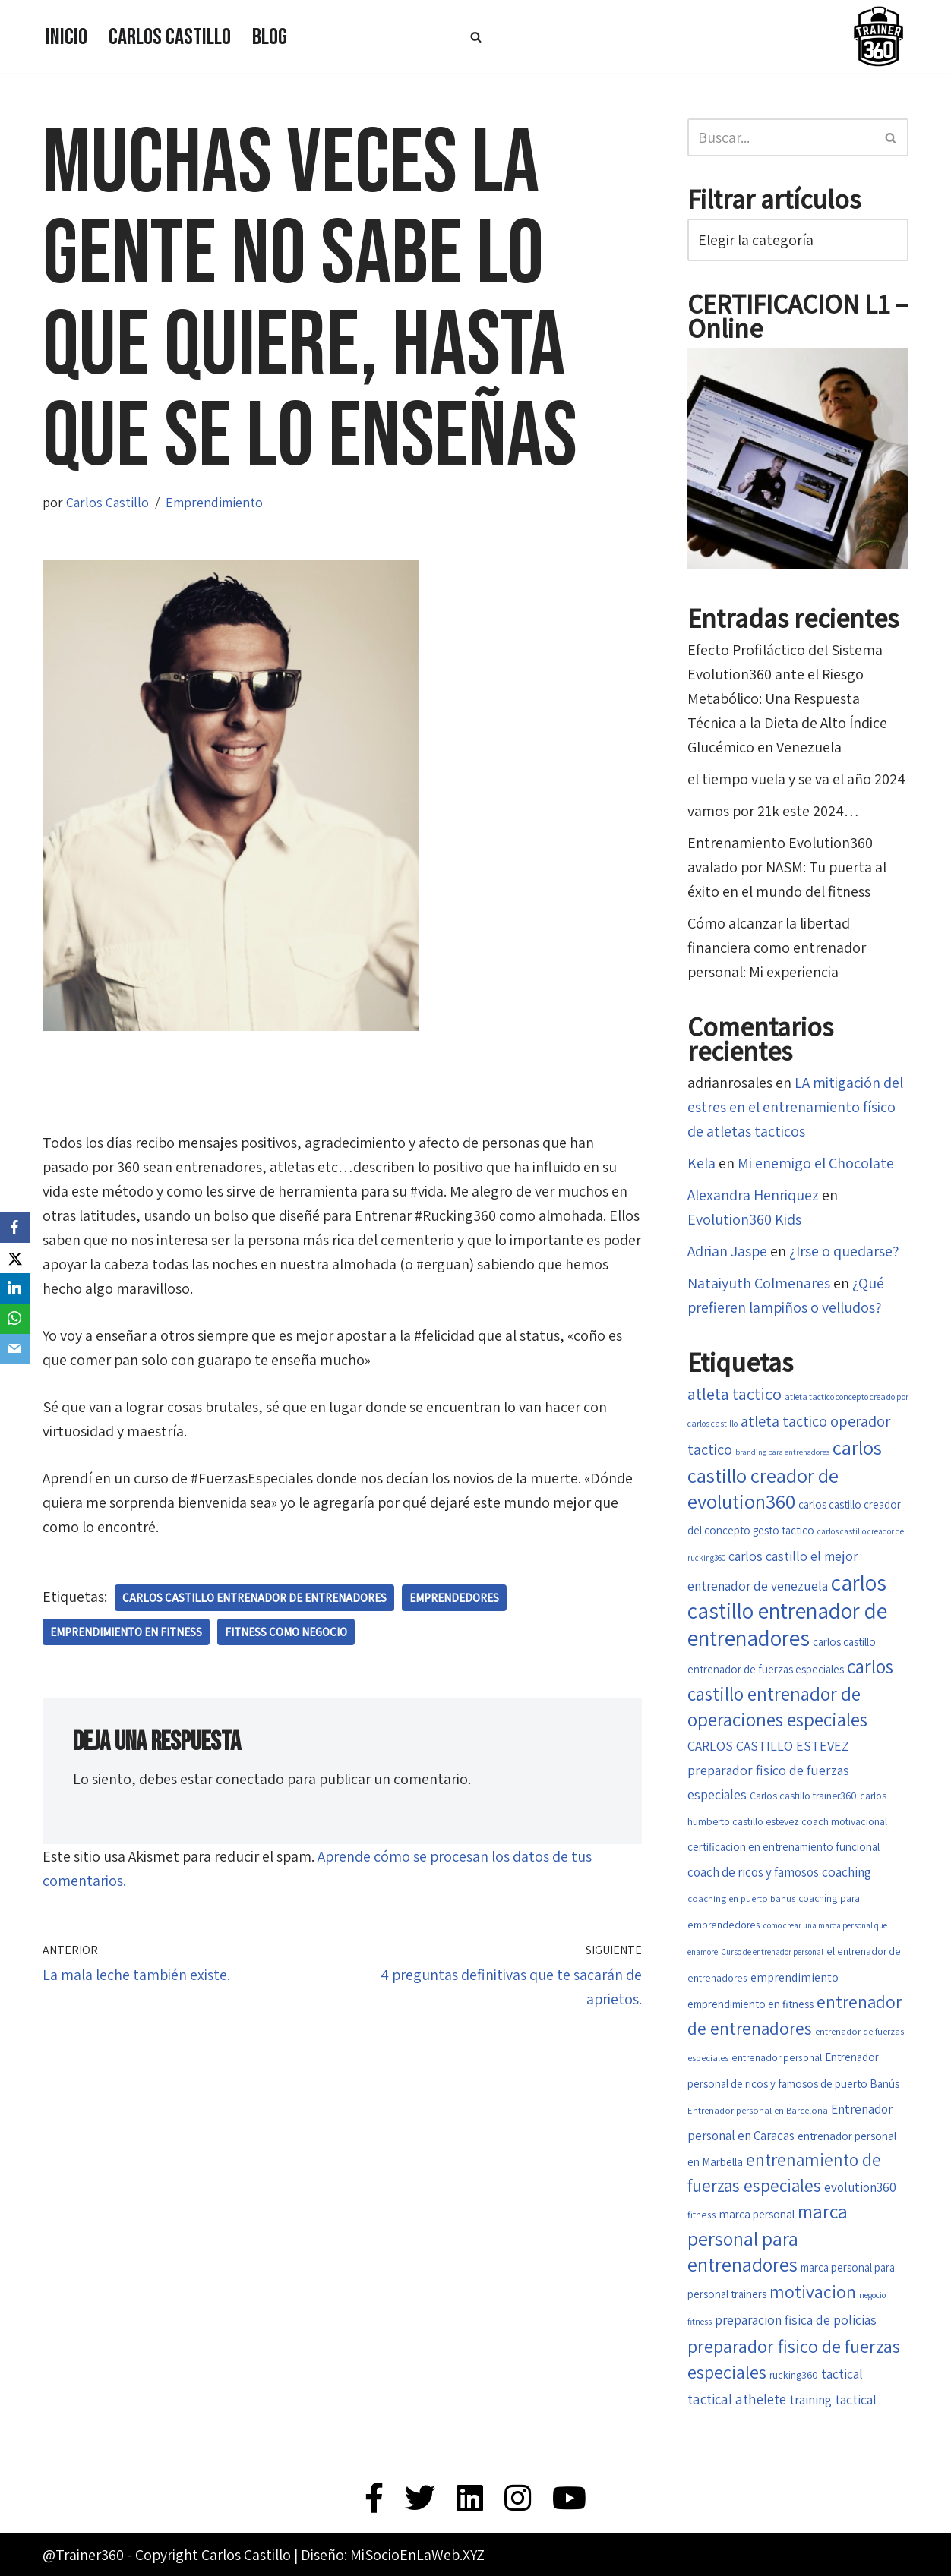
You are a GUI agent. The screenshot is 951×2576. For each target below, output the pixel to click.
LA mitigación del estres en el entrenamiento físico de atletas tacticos (795, 1107)
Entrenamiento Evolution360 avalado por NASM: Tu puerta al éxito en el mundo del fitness (786, 867)
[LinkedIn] (15, 1288)
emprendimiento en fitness (126, 1632)
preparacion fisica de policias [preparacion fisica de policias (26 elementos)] (796, 2319)
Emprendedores (454, 1598)
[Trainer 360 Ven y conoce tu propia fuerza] (878, 36)
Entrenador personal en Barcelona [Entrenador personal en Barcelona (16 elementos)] (757, 2110)
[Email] (15, 1349)
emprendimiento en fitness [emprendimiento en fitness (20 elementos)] (750, 2004)
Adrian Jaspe (727, 1251)
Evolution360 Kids (744, 1219)
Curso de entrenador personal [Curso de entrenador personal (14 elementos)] (772, 1951)
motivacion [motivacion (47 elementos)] (812, 2291)
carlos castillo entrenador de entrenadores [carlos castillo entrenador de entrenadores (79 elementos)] (787, 1610)
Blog (269, 37)
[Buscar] (476, 37)
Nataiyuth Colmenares (758, 1283)
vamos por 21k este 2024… (773, 811)
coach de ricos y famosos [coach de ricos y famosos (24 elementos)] (753, 1872)
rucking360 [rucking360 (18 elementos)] (793, 2375)
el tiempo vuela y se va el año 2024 (796, 779)
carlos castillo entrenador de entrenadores (254, 1598)
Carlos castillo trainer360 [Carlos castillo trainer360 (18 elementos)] (803, 1795)
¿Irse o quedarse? (844, 1251)
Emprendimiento (214, 502)
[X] (15, 1258)
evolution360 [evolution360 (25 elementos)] (860, 2187)
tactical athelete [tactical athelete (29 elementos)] (736, 2399)
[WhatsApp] (15, 1319)
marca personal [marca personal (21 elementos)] (757, 2213)
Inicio (66, 37)
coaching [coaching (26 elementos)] (846, 1872)
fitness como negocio (286, 1632)
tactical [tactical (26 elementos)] (842, 2373)
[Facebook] (15, 1227)
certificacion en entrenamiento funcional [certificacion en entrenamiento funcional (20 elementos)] (783, 1847)
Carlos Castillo (170, 37)
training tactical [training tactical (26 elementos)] (833, 2399)
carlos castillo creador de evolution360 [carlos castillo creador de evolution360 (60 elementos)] (784, 1474)
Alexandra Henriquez (753, 1195)
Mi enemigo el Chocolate (816, 1163)
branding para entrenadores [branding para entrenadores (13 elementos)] (782, 1451)
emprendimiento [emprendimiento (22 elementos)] (794, 1977)
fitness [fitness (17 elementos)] (701, 2214)
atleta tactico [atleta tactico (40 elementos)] (734, 1394)
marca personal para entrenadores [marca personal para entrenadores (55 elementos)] (767, 2238)
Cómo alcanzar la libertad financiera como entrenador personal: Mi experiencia (776, 947)
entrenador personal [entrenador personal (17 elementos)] (776, 2057)
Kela (701, 1163)
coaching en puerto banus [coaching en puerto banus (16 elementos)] (741, 1898)
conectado (250, 1779)
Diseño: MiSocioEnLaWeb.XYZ (393, 2555)
